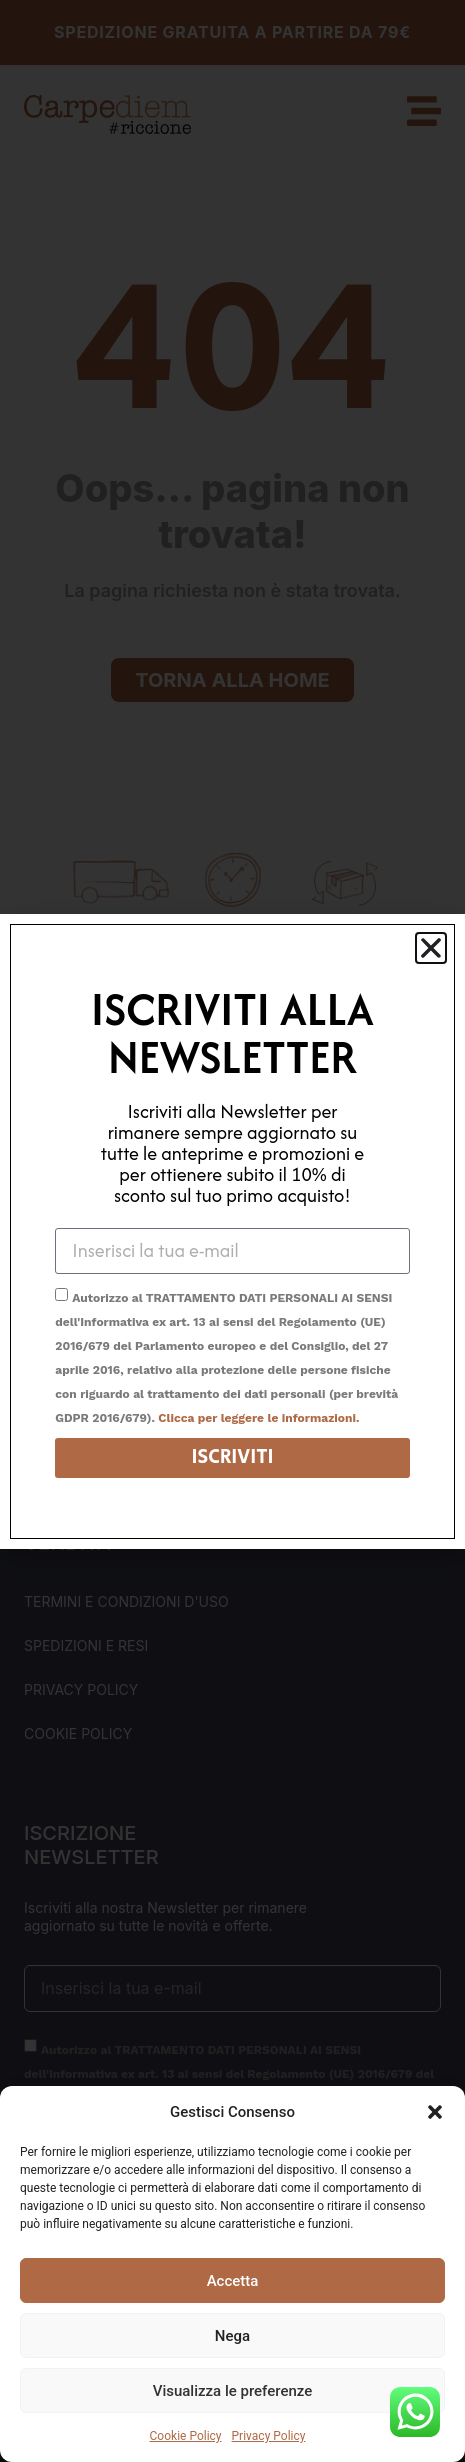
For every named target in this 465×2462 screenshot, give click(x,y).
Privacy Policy (269, 2436)
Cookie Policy (186, 2436)
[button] (435, 2112)
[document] (232, 1231)
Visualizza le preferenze (233, 2391)
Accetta (233, 2281)
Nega (232, 2336)
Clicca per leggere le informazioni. (258, 1418)
